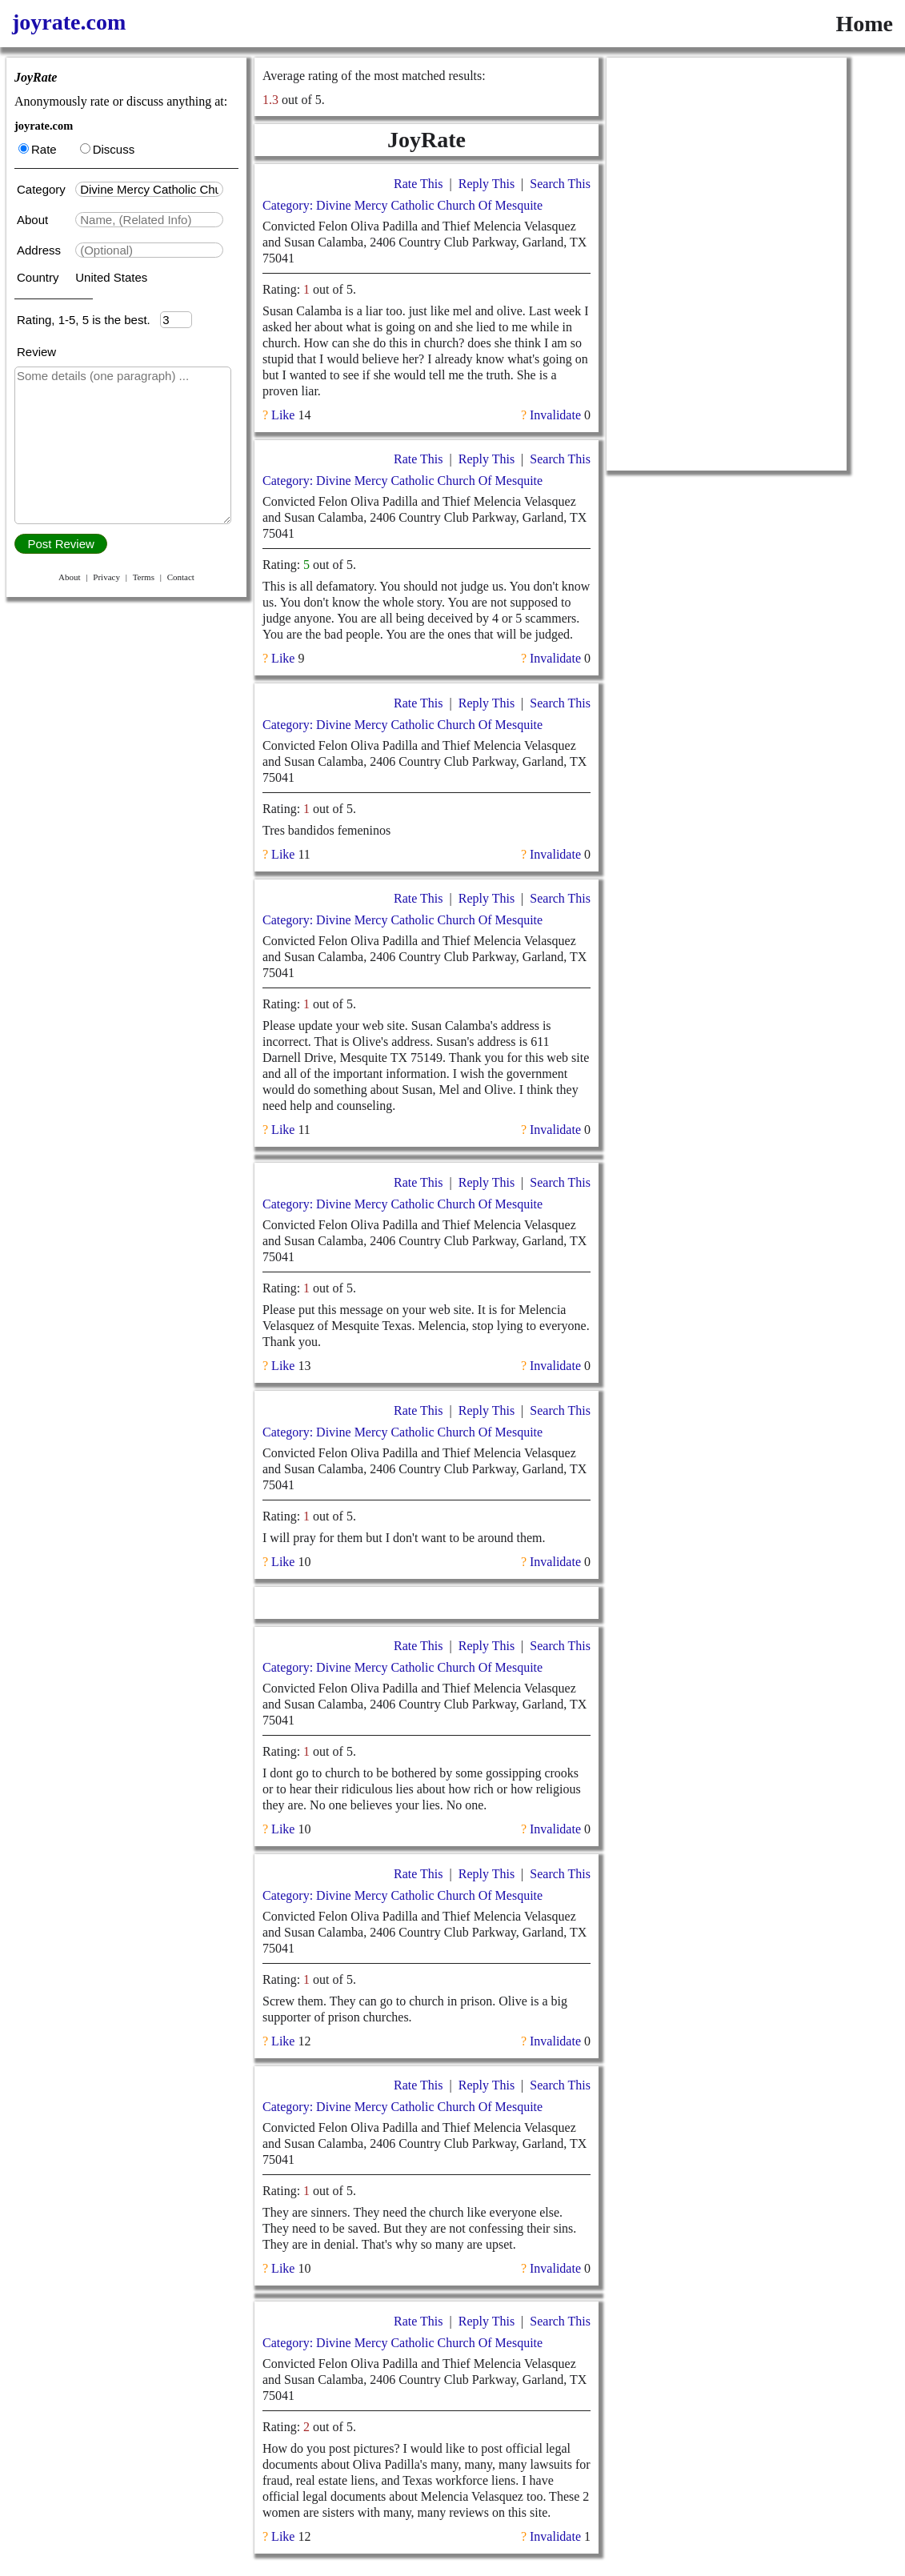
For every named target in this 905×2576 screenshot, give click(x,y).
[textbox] (149, 189)
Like (282, 415)
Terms (143, 577)
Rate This (418, 183)
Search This (560, 183)
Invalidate (555, 415)
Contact (180, 577)
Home (864, 23)
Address (40, 250)
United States (111, 277)
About (34, 219)
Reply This (487, 183)
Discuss (107, 149)
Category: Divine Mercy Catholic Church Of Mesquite (402, 205)
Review (36, 352)
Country (39, 277)
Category (44, 189)
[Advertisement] (727, 158)
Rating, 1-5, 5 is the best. (88, 320)
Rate (37, 149)
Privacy (106, 577)
